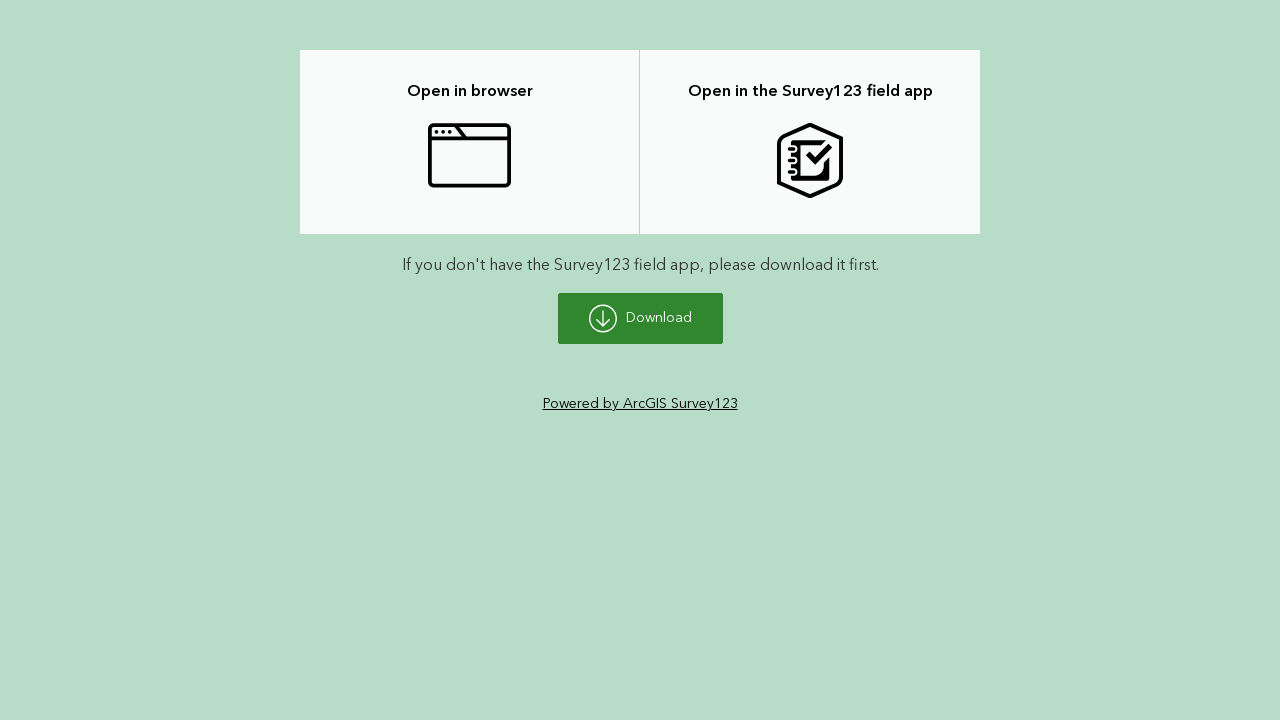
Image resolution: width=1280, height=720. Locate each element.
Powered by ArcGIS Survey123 (640, 404)
